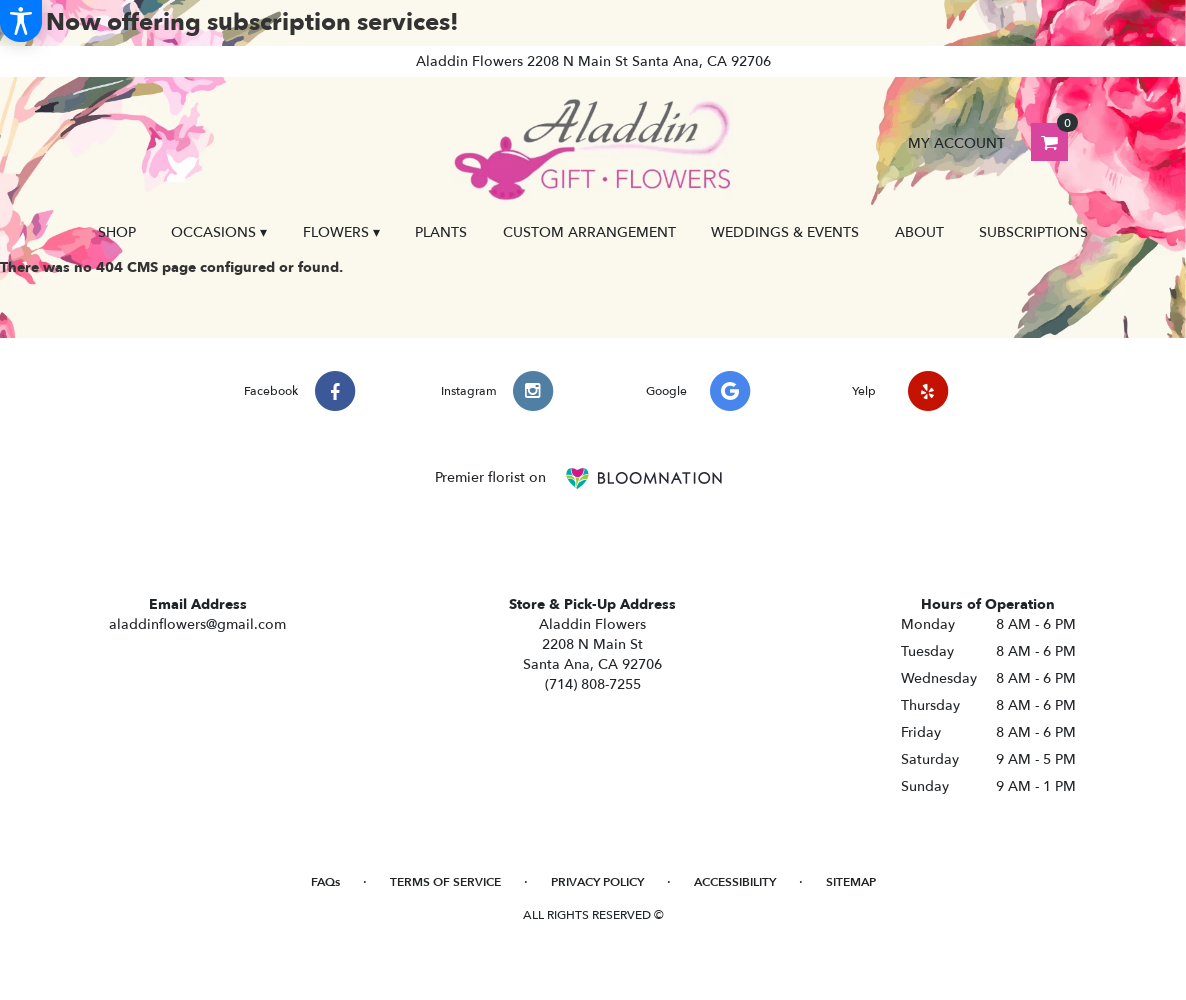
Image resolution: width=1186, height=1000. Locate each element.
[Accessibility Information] (21, 21)
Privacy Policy (597, 882)
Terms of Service (445, 882)
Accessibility (735, 882)
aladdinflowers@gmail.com (197, 624)
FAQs (325, 882)
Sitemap (851, 882)
